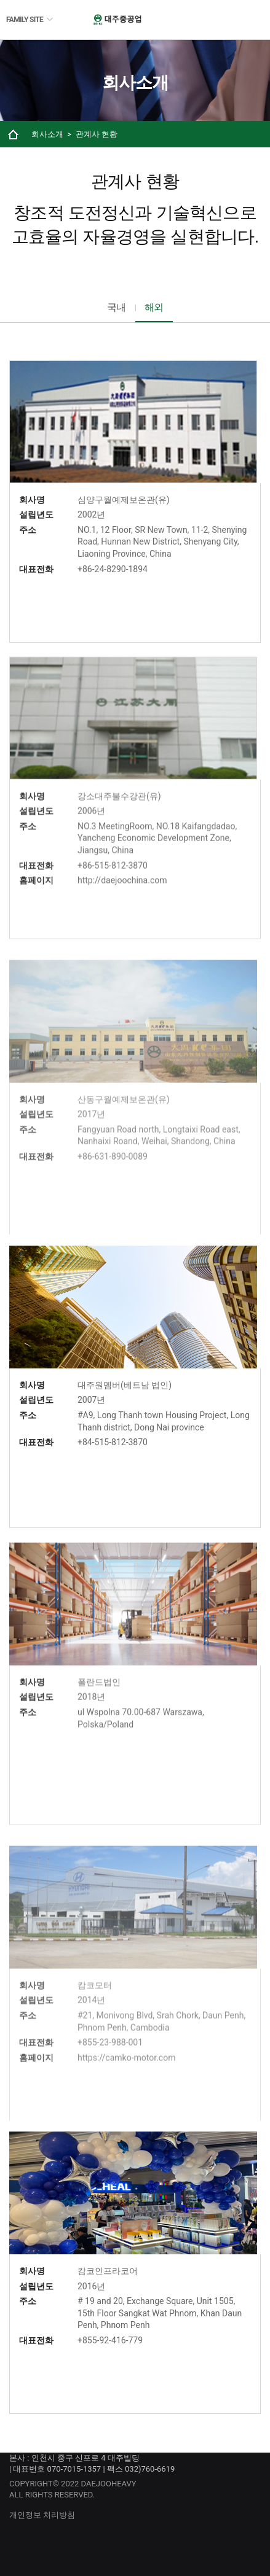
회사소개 (47, 134)
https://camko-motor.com (126, 2082)
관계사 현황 (96, 134)
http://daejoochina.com (122, 903)
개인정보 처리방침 (42, 2515)
